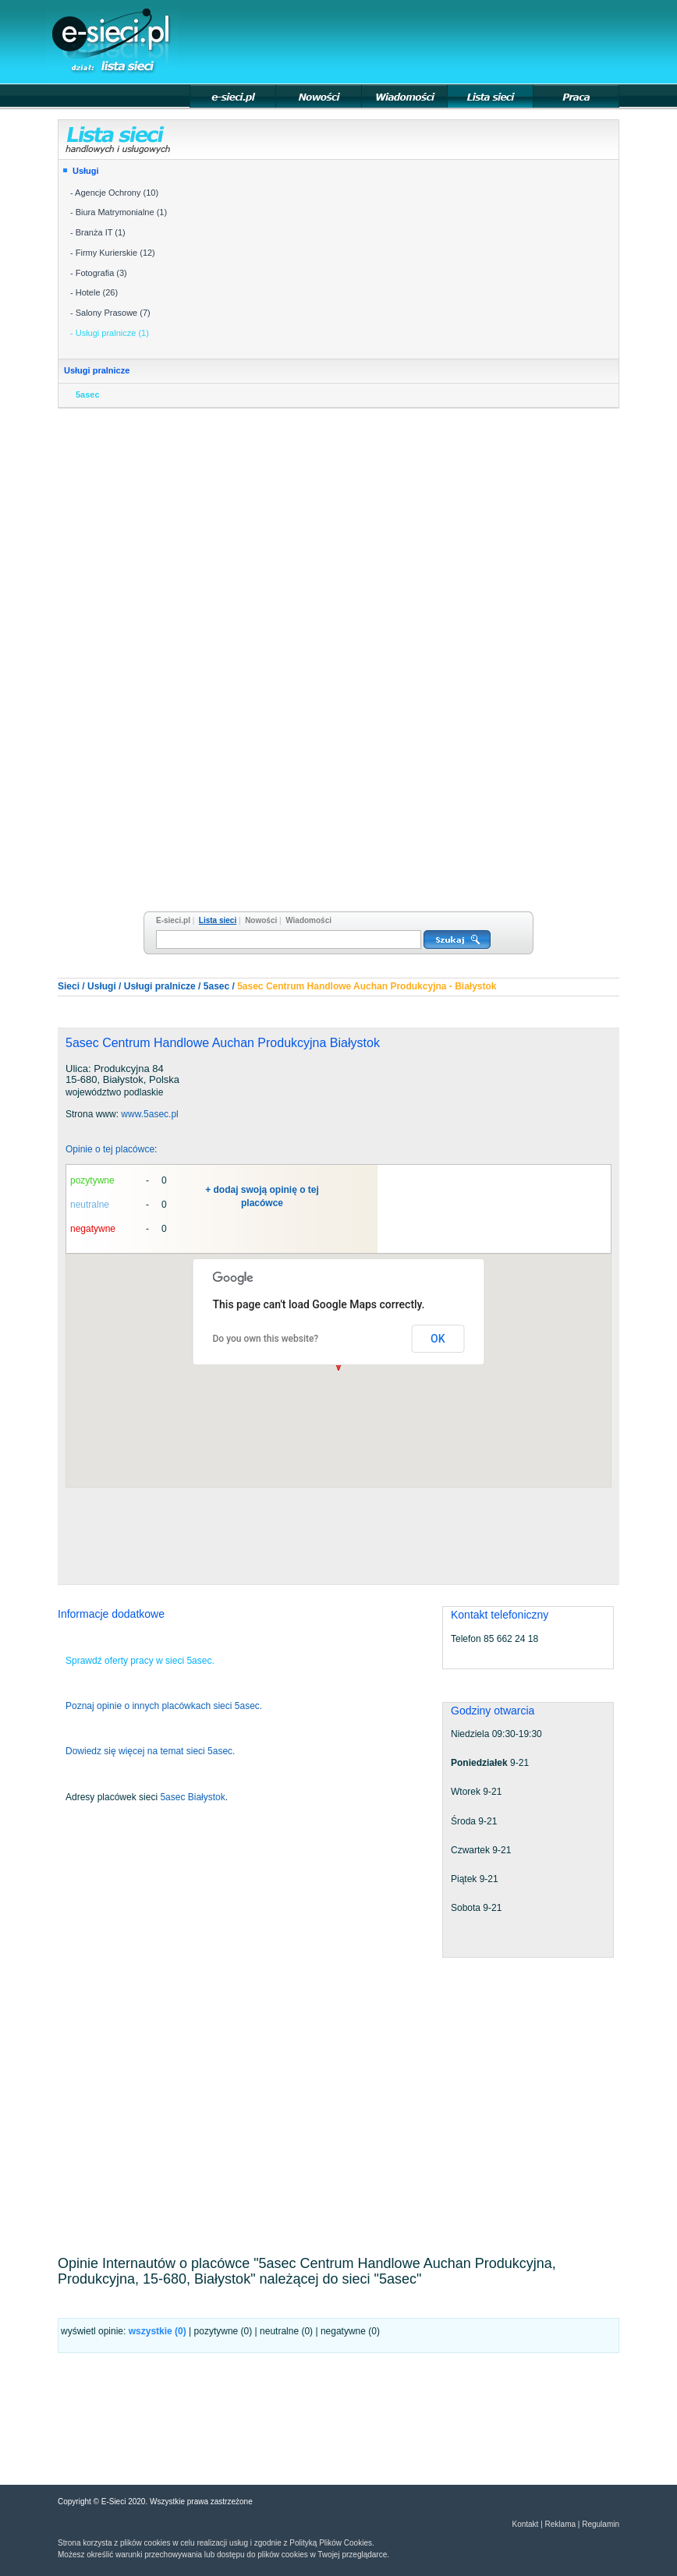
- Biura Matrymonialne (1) (118, 212)
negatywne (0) (350, 2331)
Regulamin (600, 2524)
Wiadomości (308, 920)
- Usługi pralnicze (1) (109, 333)
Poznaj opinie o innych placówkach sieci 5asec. (164, 1705)
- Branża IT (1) (98, 232)
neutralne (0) (286, 2331)
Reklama (560, 2524)
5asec (88, 394)
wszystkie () (157, 2331)
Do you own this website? (266, 1338)
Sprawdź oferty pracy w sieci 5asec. (140, 1660)
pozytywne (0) (223, 2331)
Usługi (86, 170)
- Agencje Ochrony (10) (114, 192)
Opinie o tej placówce (110, 1149)
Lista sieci (217, 920)
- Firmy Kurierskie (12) (112, 252)
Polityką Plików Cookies (330, 2543)
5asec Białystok (192, 1797)
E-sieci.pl (173, 920)
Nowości (261, 920)
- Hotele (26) (94, 292)
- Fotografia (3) (98, 273)
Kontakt (525, 2524)
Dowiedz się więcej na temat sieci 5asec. (150, 1751)
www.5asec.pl (149, 1114)
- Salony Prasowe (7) (110, 312)
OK (438, 1338)
